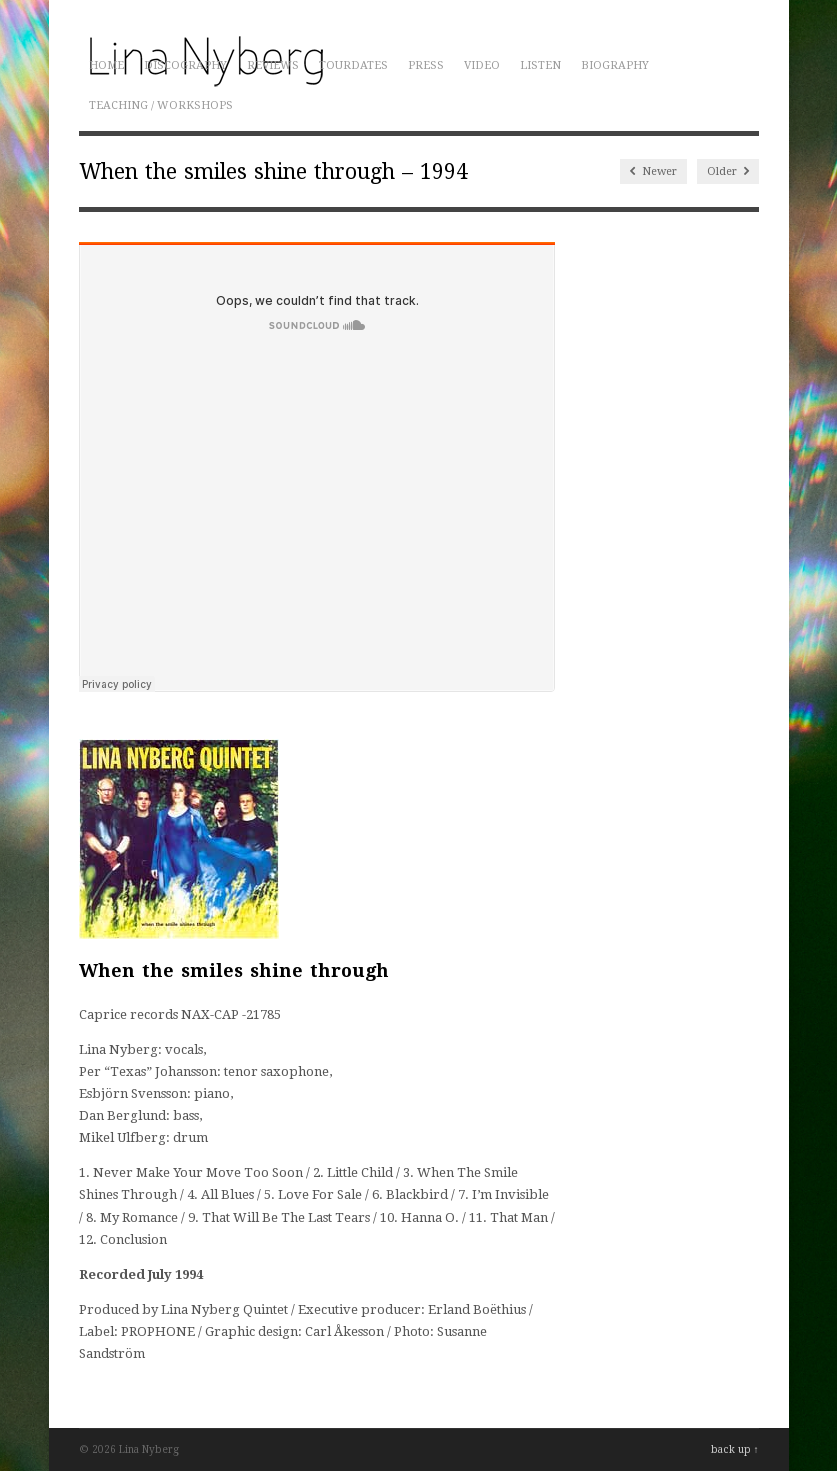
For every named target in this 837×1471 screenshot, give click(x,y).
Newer (653, 171)
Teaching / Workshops (161, 105)
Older (728, 171)
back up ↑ (735, 1449)
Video (482, 65)
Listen (540, 65)
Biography (615, 65)
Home (106, 65)
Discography (185, 65)
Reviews (273, 65)
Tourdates (353, 65)
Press (426, 65)
